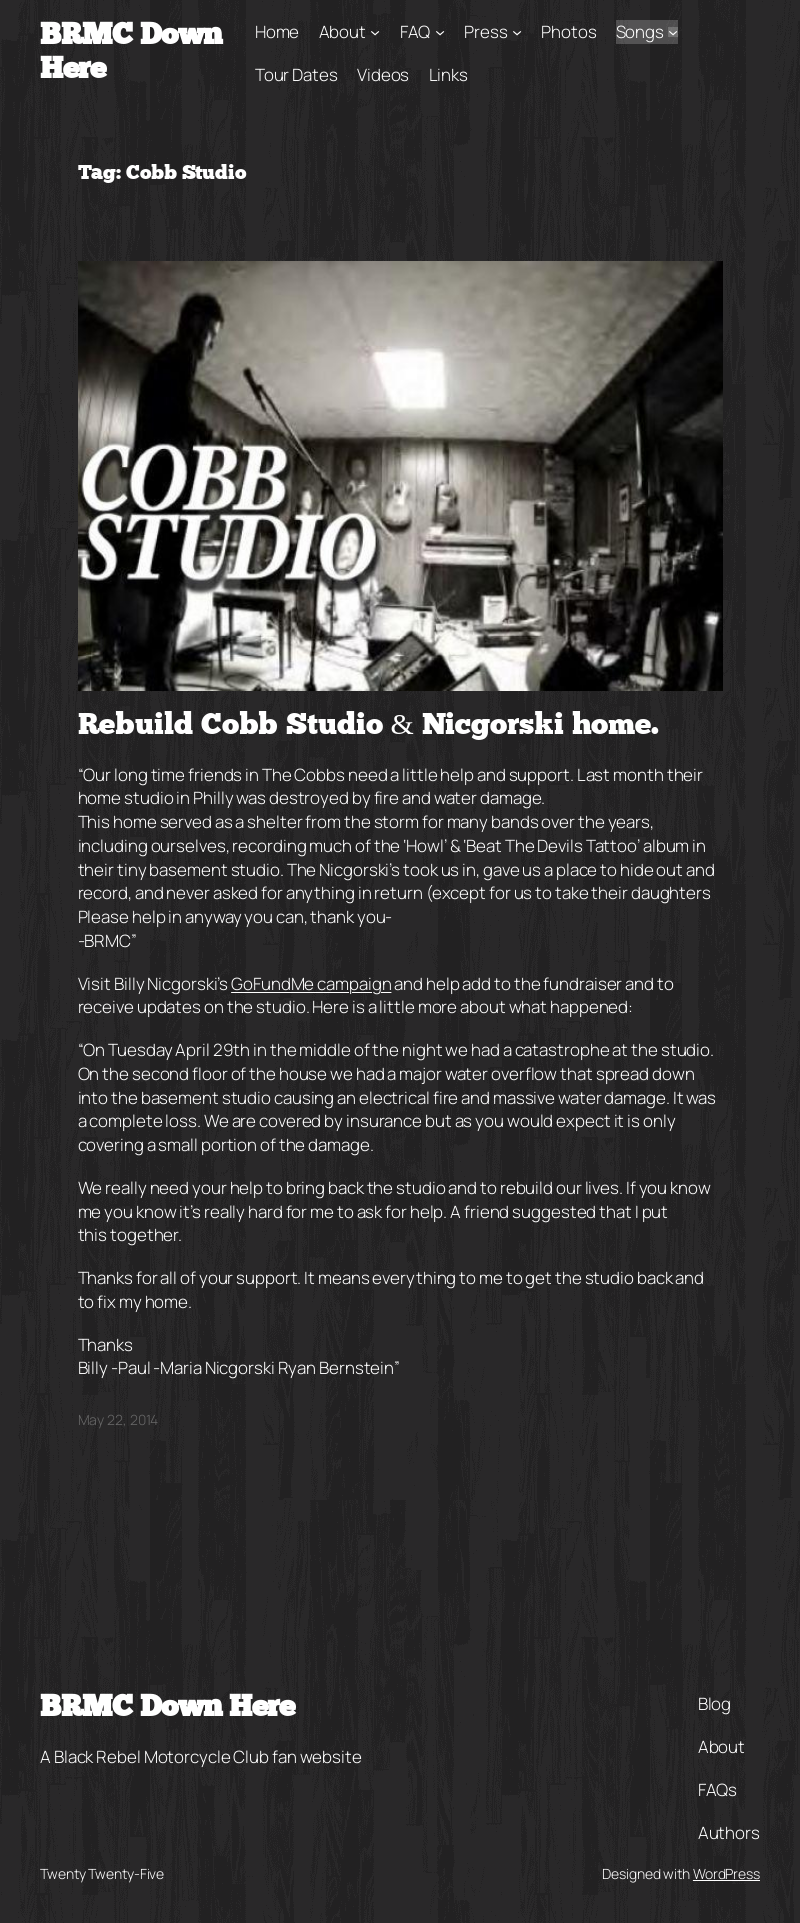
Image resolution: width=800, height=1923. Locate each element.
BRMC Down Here (167, 1708)
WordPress (726, 1873)
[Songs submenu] (673, 32)
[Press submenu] (517, 32)
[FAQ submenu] (440, 32)
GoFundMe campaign (311, 983)
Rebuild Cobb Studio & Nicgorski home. (369, 726)
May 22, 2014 (118, 1419)
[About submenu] (375, 32)
